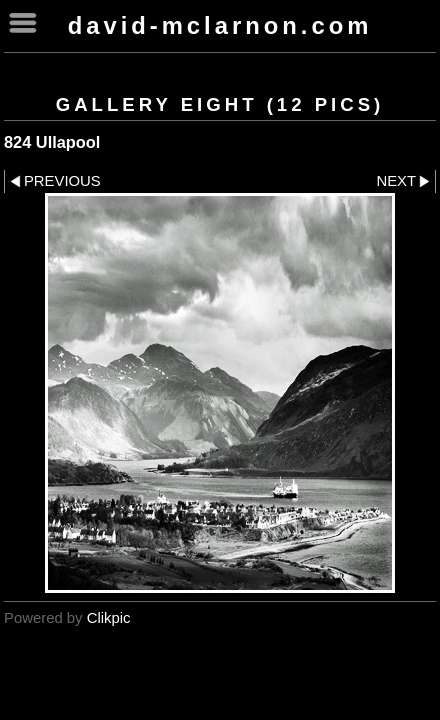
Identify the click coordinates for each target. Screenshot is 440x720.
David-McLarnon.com (220, 25)
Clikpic (109, 618)
